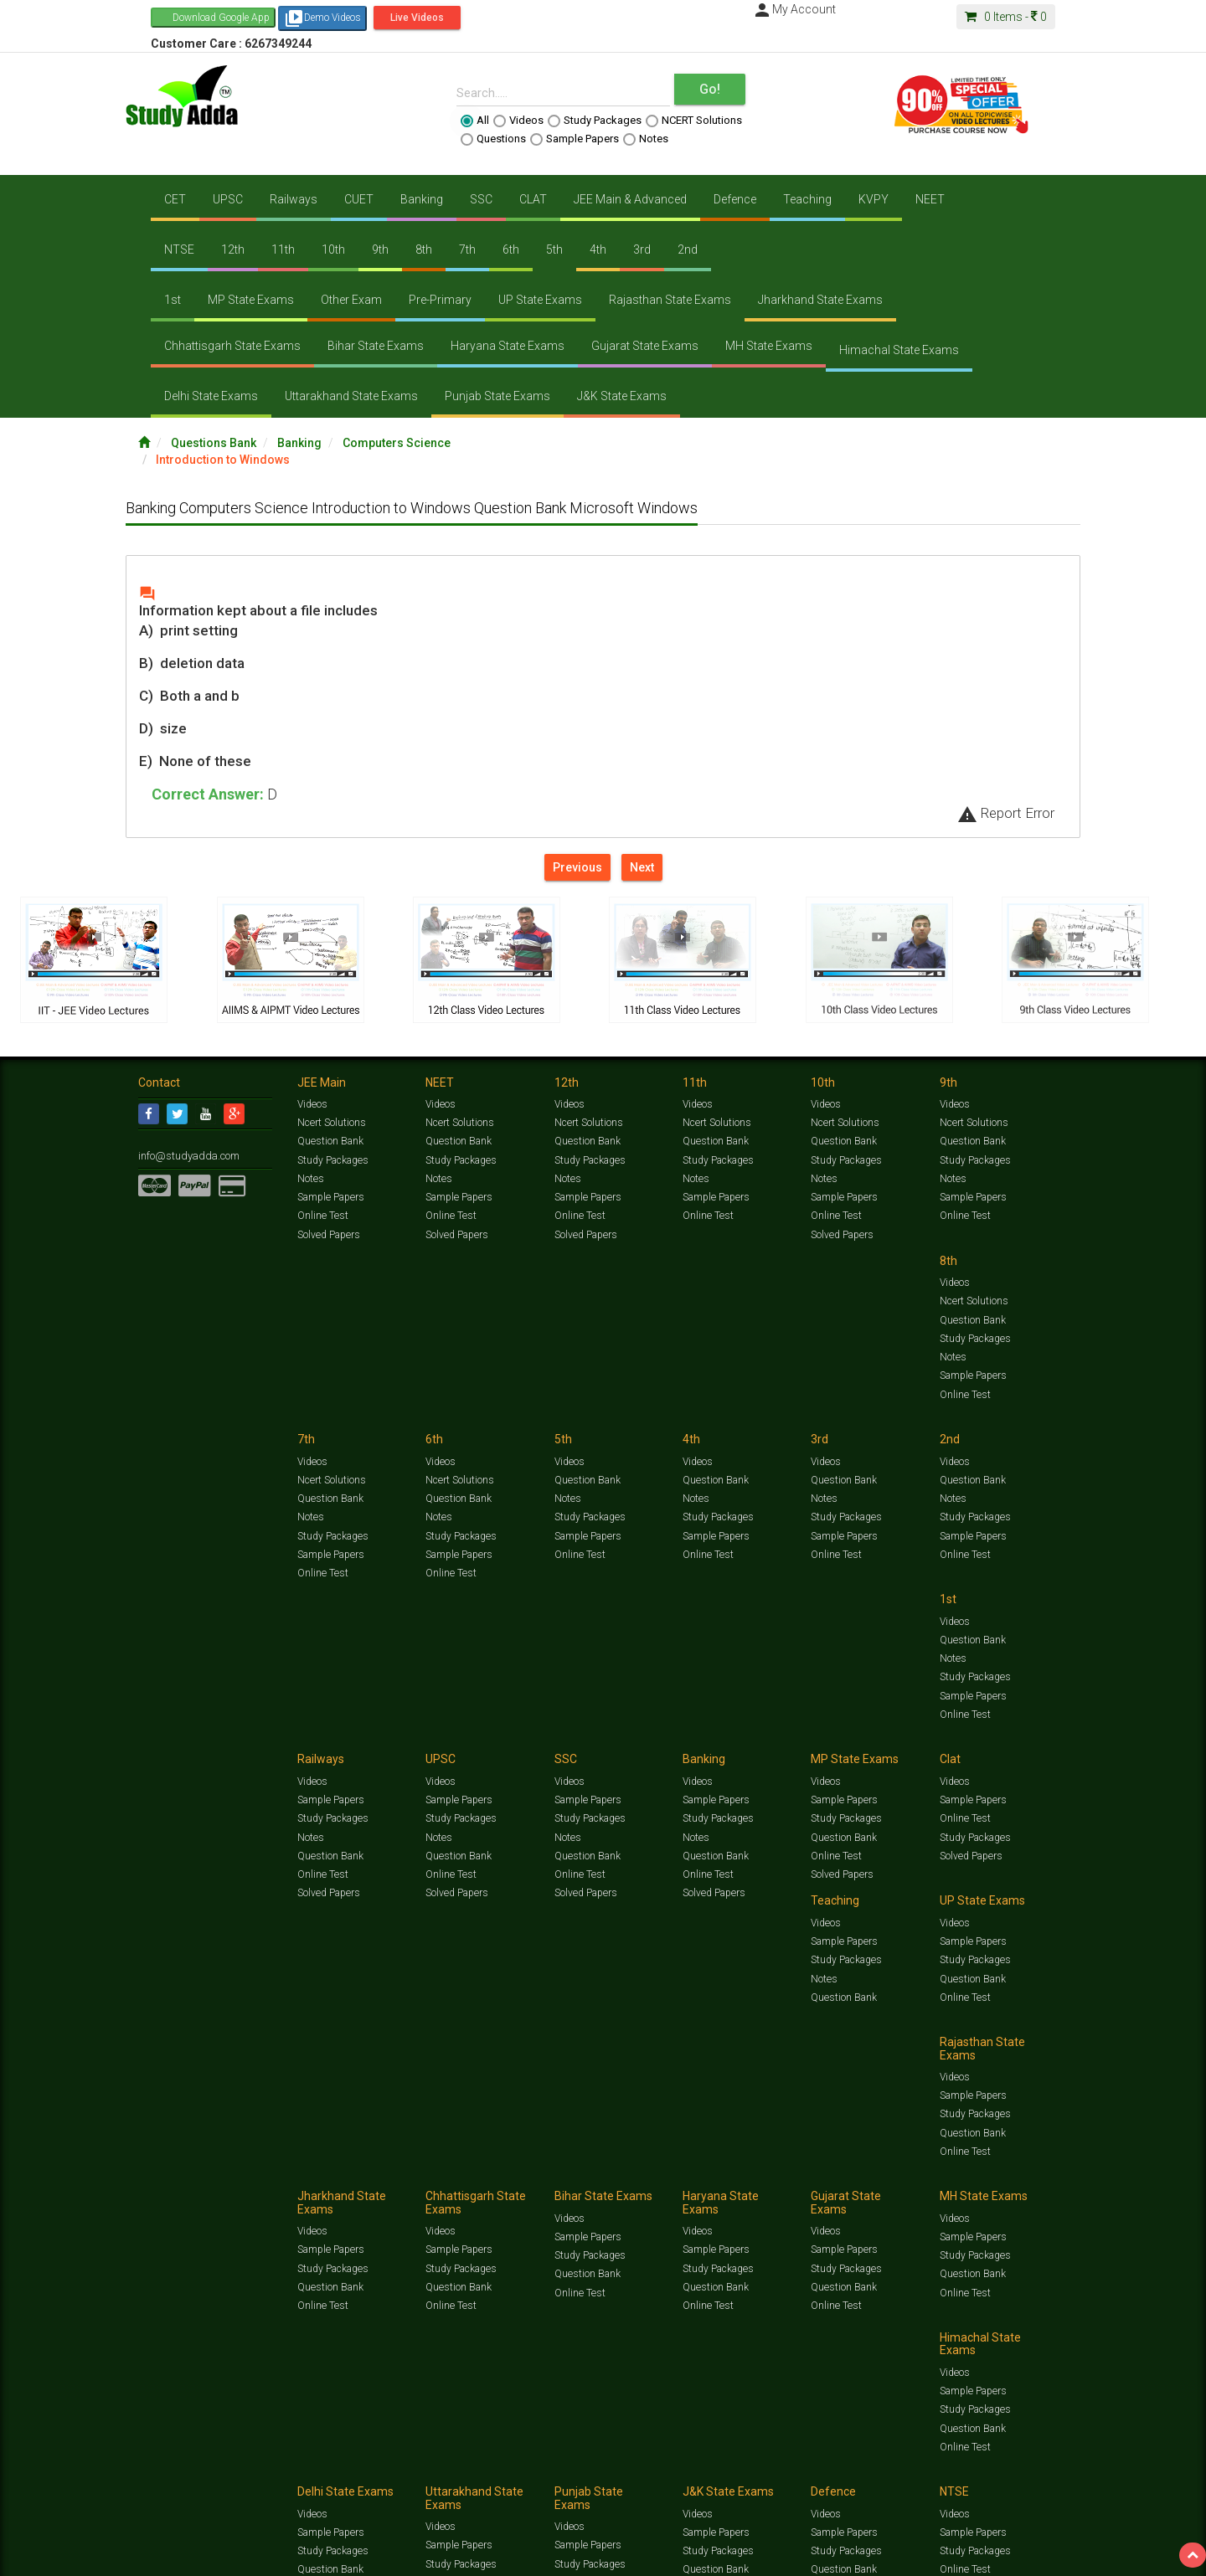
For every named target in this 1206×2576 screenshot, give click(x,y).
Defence (735, 199)
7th (467, 249)
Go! (709, 89)
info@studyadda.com (186, 1155)
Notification (308, 2188)
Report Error (1005, 813)
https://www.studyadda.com (299, 2171)
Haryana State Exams (507, 345)
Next (642, 867)
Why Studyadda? (374, 2188)
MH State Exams (768, 345)
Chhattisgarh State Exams (232, 345)
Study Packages (595, 120)
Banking (421, 199)
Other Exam (351, 299)
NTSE (179, 249)
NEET (930, 199)
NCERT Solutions (694, 120)
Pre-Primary (440, 299)
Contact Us (163, 2188)
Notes (645, 139)
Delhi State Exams (211, 396)
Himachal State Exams (899, 350)
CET (175, 199)
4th (598, 249)
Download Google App (221, 17)
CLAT (533, 199)
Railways (293, 199)
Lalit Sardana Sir (474, 2188)
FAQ (424, 2188)
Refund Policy (738, 2188)
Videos (518, 120)
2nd (688, 249)
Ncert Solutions (331, 1123)
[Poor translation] (61, 2324)
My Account (794, 9)
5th (554, 249)
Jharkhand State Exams (820, 299)
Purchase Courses (554, 2188)
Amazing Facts (974, 2171)
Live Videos (417, 17)
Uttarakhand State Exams (351, 396)
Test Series (494, 2171)
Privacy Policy (676, 2188)
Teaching (807, 199)
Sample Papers (574, 139)
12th (233, 249)
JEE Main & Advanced (630, 199)
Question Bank (330, 1141)
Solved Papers (327, 1234)
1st (172, 299)
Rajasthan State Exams (670, 299)
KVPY (873, 199)
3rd (642, 249)
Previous (577, 867)
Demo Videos (322, 18)
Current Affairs (864, 2171)
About (232, 2188)
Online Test (322, 1215)
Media (265, 2188)
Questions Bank (213, 443)
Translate (104, 2232)
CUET (359, 199)
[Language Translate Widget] (82, 2216)
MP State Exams (251, 299)
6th (510, 249)
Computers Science (397, 443)
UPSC (228, 199)
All (475, 120)
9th (380, 249)
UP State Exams (540, 299)
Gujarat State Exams (644, 345)
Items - (1006, 16)
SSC (481, 199)
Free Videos (1035, 2171)
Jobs (203, 2188)
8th (423, 249)
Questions (493, 139)
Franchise (620, 2188)
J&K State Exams (622, 396)
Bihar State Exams (375, 345)
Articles (918, 2171)
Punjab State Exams (497, 396)
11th (283, 249)
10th (333, 249)
